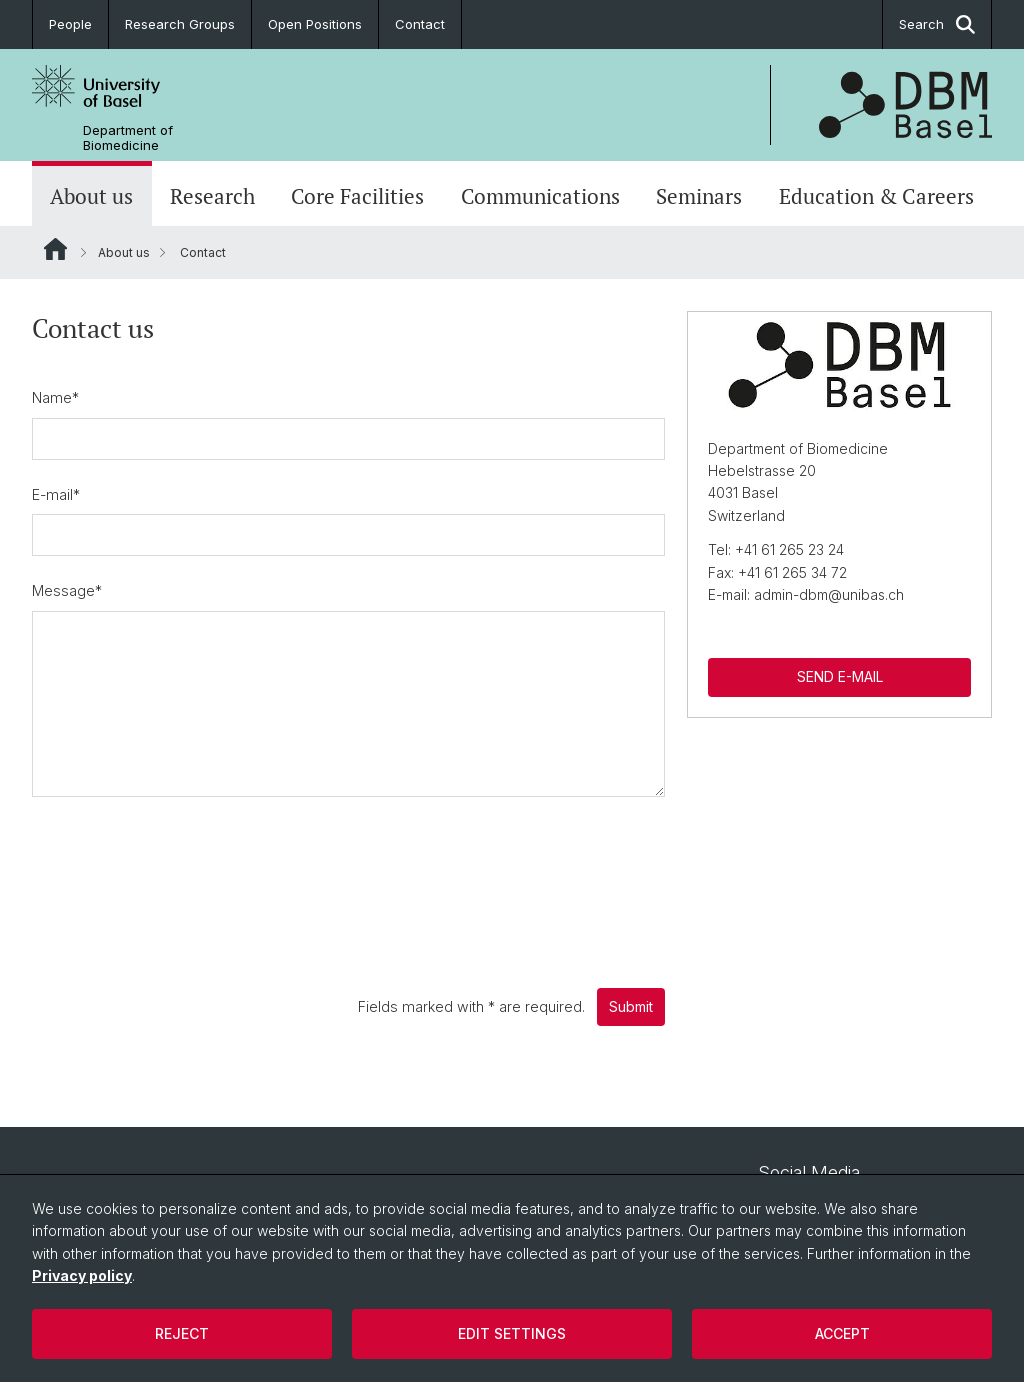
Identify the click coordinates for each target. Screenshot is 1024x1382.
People (70, 24)
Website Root (55, 249)
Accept (842, 1333)
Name (55, 397)
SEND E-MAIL (839, 676)
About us (91, 196)
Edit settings (512, 1333)
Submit (631, 1006)
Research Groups (180, 24)
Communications (540, 196)
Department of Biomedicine (128, 138)
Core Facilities (357, 196)
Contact (420, 24)
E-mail (56, 494)
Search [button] (937, 24)
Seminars (699, 196)
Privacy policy (82, 1275)
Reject (182, 1333)
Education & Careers (876, 196)
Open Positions (315, 24)
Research (212, 196)
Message (67, 590)
